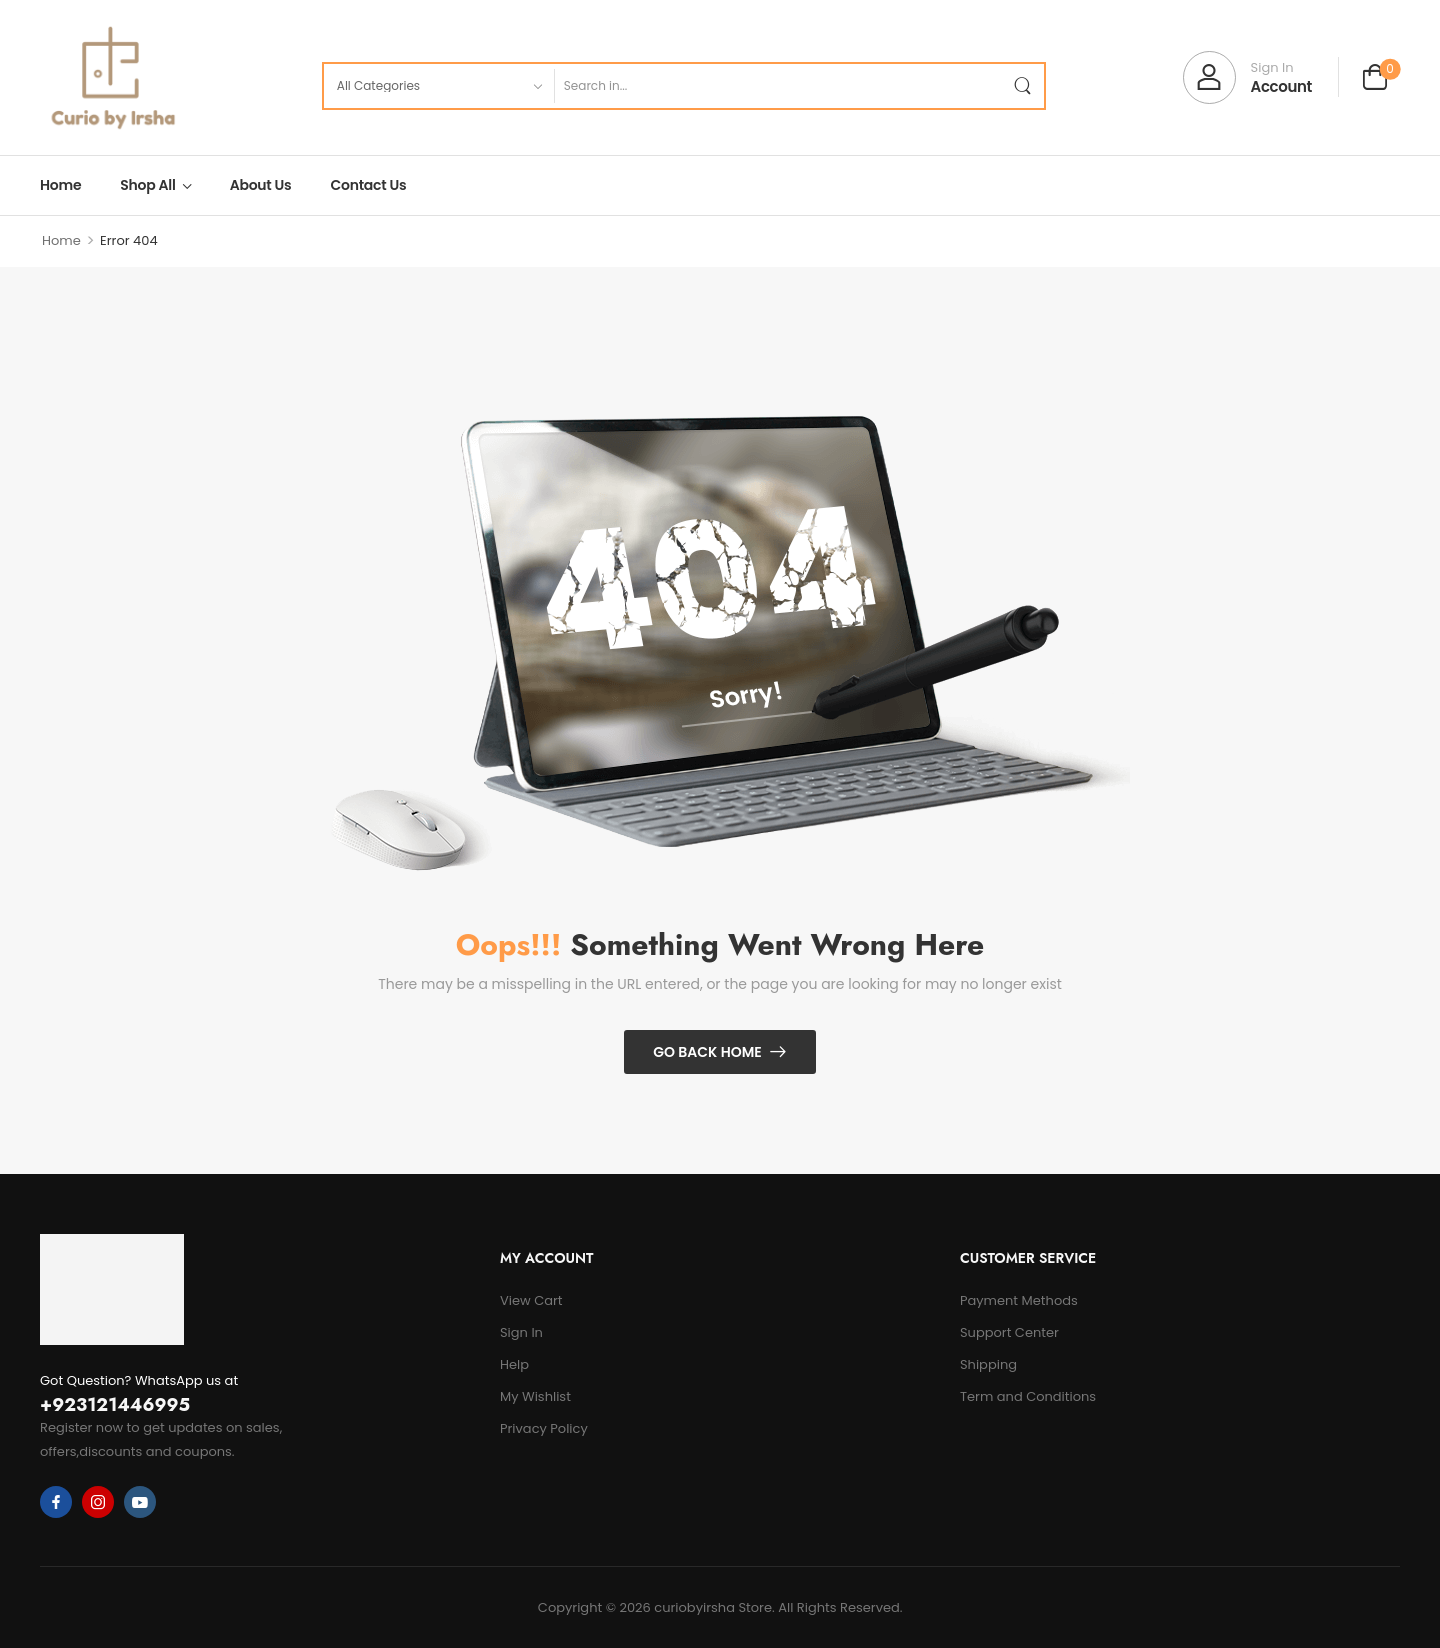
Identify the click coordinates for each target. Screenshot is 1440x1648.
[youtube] (140, 1502)
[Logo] (112, 77)
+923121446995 (115, 1405)
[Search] (776, 86)
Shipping (988, 1364)
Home (60, 185)
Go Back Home (707, 1052)
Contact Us (369, 185)
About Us (261, 185)
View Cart (531, 1300)
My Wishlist (535, 1396)
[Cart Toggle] (1375, 79)
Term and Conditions (1028, 1396)
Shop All (147, 185)
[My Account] (1247, 77)
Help (514, 1364)
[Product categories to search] (438, 86)
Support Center (1009, 1332)
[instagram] (98, 1502)
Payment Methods (1019, 1300)
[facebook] (56, 1502)
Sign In (521, 1332)
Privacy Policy (544, 1428)
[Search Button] (1022, 86)
